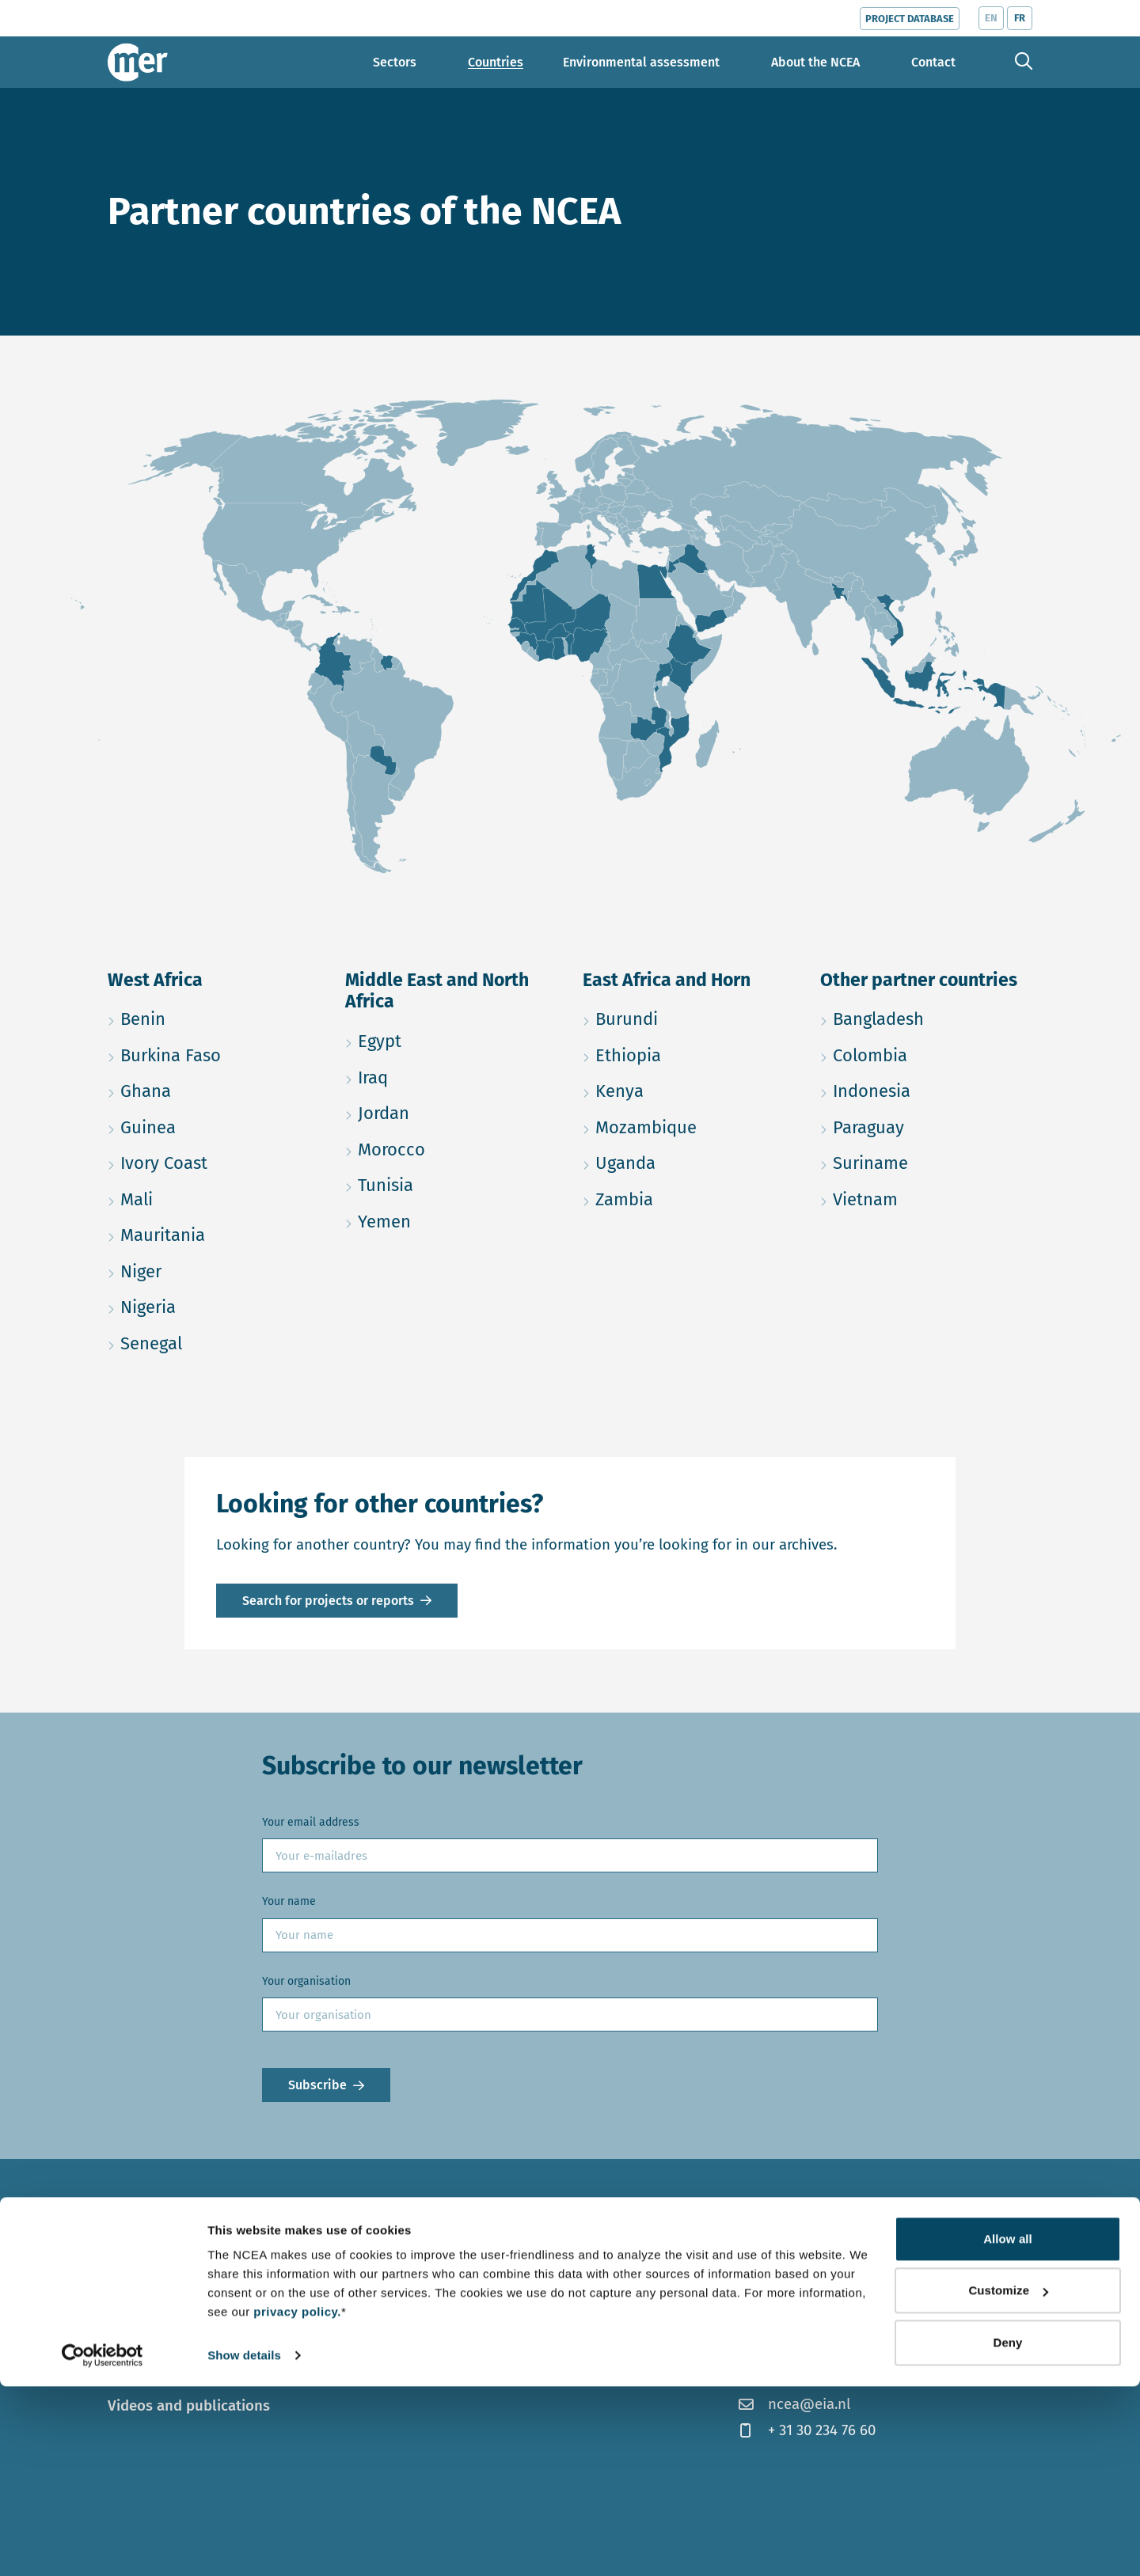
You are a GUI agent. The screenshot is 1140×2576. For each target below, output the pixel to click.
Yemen (451, 1219)
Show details (244, 2544)
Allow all (1007, 2428)
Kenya (689, 1089)
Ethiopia (689, 1053)
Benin (214, 1016)
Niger (214, 1269)
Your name (289, 1901)
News (126, 2279)
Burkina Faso (214, 1053)
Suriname (926, 1161)
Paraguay (926, 1125)
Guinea (214, 1125)
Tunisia (451, 1183)
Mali (212, 1197)
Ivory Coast (214, 1161)
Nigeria (214, 1305)
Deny (1007, 2532)
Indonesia (926, 1089)
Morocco (451, 1147)
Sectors (133, 2342)
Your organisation (306, 1981)
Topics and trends (167, 2374)
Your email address (310, 1822)
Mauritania (214, 1233)
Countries (140, 2311)
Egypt (451, 1039)
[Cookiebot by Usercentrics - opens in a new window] (102, 2545)
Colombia (926, 1053)
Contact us (458, 2374)
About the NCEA (475, 2279)
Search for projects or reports (328, 1600)
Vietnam (926, 1197)
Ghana (214, 1089)
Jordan (451, 1111)
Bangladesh (926, 1016)
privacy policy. (297, 2501)
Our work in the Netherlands (518, 2311)
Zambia (689, 1197)
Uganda (689, 1161)
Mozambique (689, 1125)
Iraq (448, 1075)
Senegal (214, 1341)
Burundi (689, 1016)
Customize (1008, 2480)
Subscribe (317, 2084)
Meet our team (471, 2342)
